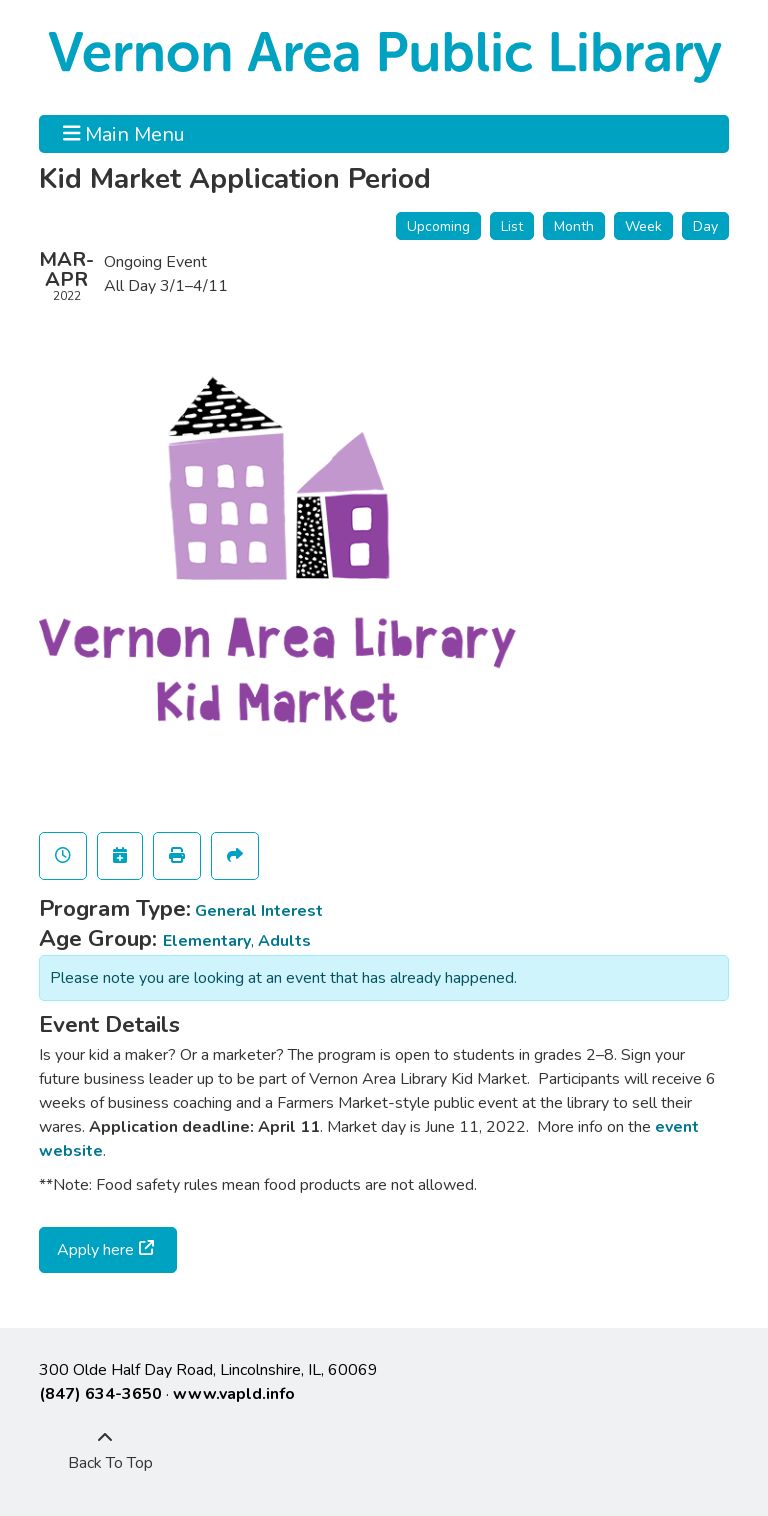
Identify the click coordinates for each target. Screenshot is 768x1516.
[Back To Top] (105, 1451)
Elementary (207, 941)
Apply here (95, 1250)
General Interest (259, 911)
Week (643, 226)
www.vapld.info (234, 1394)
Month (574, 226)
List (512, 226)
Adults (284, 941)
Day (705, 226)
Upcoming (438, 226)
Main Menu (124, 134)
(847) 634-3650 (100, 1394)
